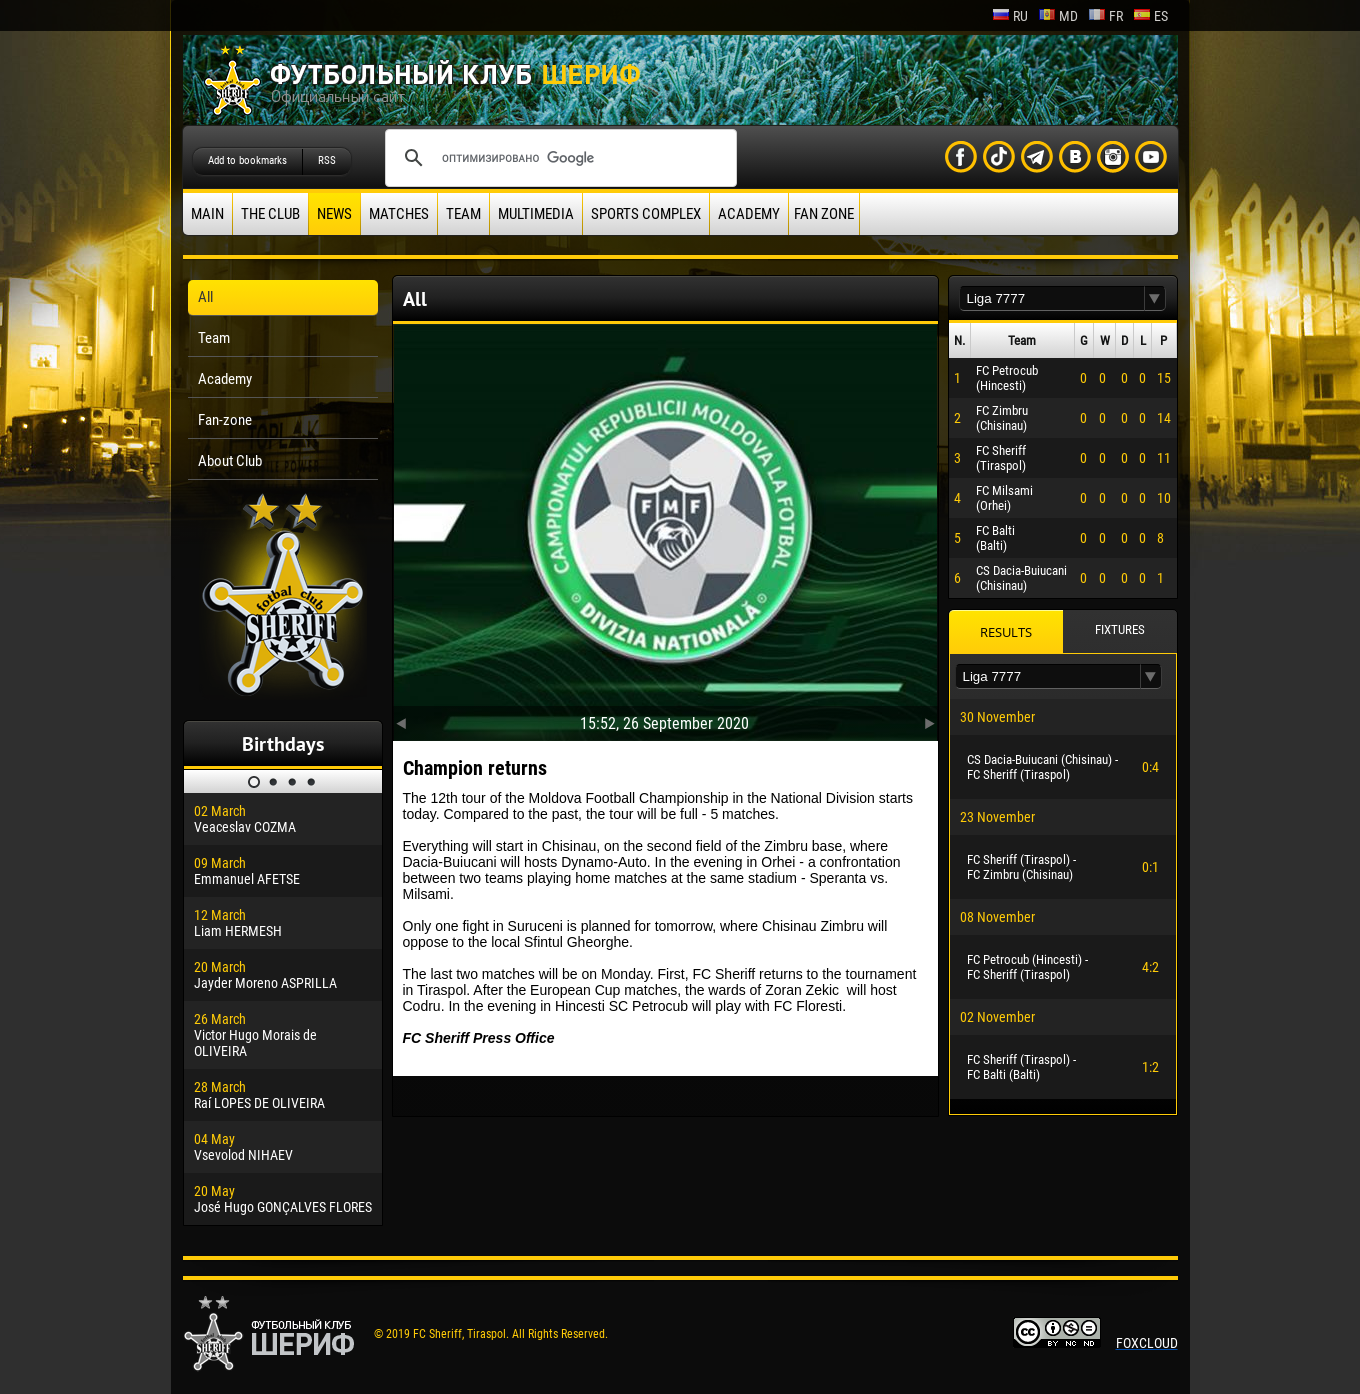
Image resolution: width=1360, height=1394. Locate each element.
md (1058, 16)
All (205, 297)
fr (1105, 16)
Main (207, 214)
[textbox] (1052, 298)
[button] (1155, 298)
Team (463, 214)
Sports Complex (646, 214)
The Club (270, 214)
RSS (327, 160)
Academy (749, 214)
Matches (399, 214)
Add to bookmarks (247, 160)
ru (1010, 16)
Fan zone (824, 214)
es (1150, 16)
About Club (230, 461)
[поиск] (558, 158)
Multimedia (536, 214)
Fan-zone (225, 420)
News (334, 214)
